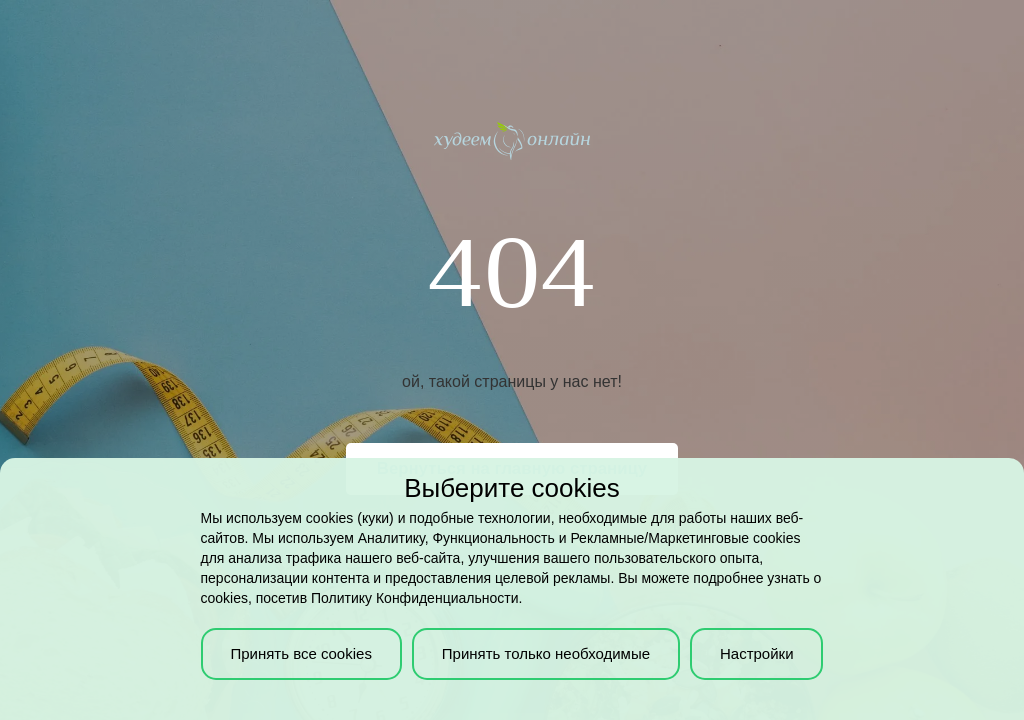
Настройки (757, 653)
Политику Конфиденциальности (414, 598)
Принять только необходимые (546, 653)
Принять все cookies (300, 653)
